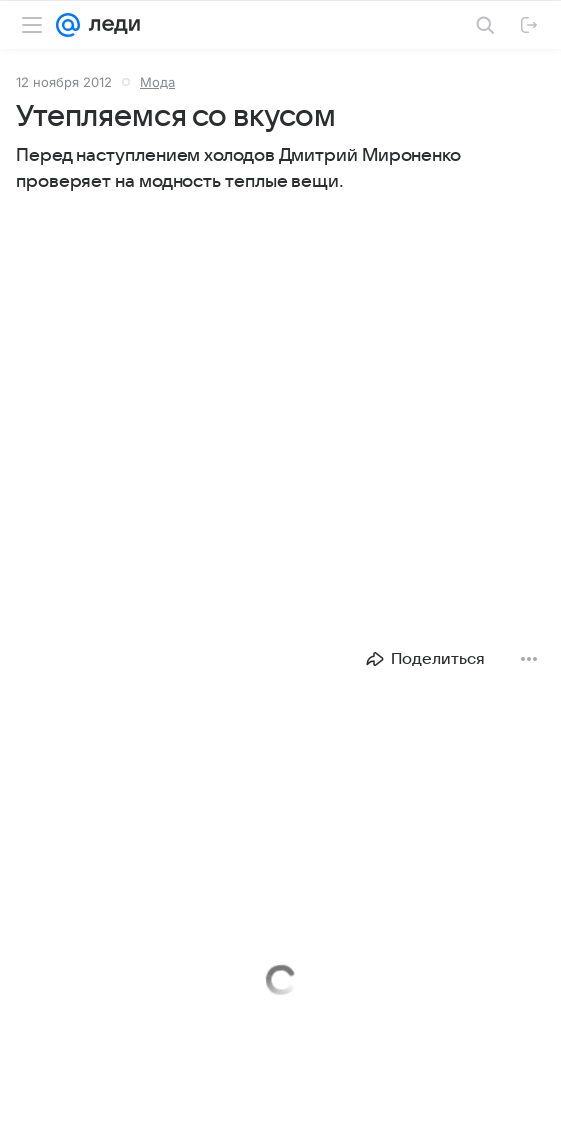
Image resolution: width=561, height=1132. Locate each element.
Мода (157, 82)
